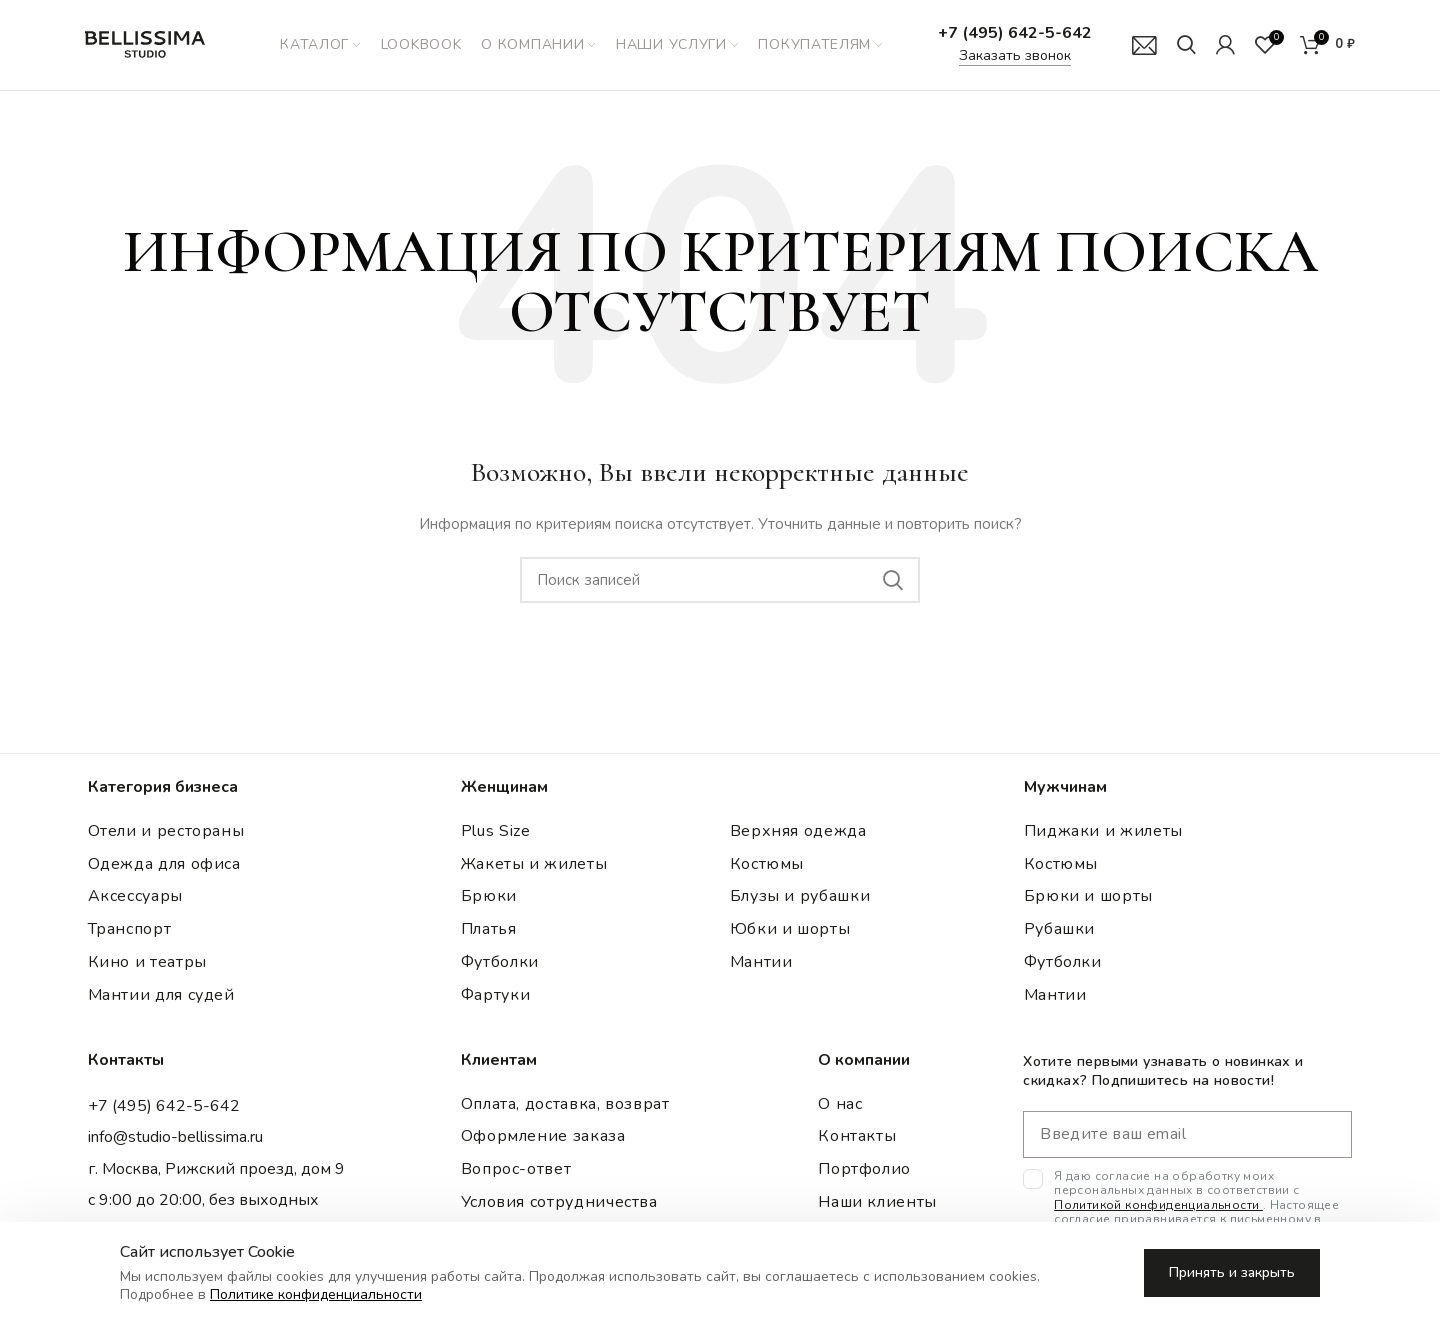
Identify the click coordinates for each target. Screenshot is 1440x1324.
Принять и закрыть (1232, 1272)
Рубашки (1059, 929)
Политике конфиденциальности (316, 1294)
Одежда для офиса (164, 864)
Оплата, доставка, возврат (565, 1104)
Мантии (761, 962)
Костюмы (767, 864)
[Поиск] (1186, 45)
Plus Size (496, 831)
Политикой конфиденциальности (1158, 1205)
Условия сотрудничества (559, 1202)
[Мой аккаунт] (1225, 45)
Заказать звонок (1015, 55)
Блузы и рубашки (800, 897)
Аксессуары (135, 897)
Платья (489, 929)
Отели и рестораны (166, 831)
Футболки (500, 962)
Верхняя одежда (798, 831)
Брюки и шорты (1088, 897)
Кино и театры (147, 962)
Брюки (489, 897)
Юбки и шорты (790, 929)
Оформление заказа (543, 1137)
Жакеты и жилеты (534, 864)
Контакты (857, 1137)
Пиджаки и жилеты (1103, 831)
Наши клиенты (877, 1202)
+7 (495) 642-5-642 (1015, 33)
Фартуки (495, 995)
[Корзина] (1327, 45)
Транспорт (130, 929)
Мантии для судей (161, 995)
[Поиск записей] (720, 580)
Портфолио (864, 1169)
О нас (840, 1104)
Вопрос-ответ (516, 1169)
